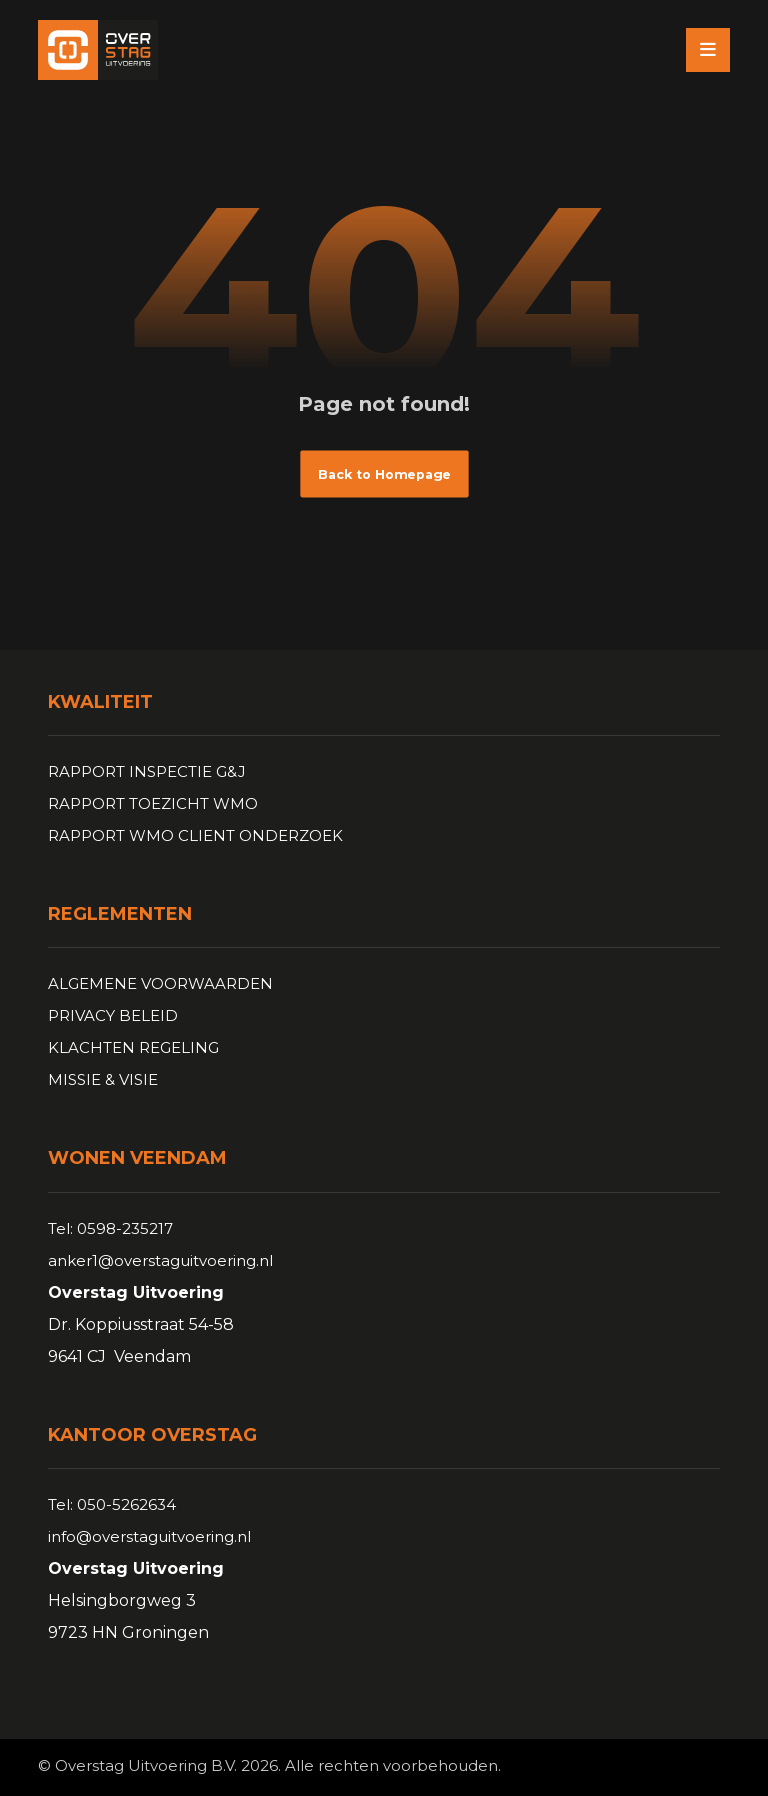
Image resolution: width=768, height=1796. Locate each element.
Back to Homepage (384, 474)
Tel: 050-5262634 (112, 1504)
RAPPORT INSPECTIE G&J (147, 771)
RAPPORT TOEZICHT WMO (153, 803)
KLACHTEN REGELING (133, 1047)
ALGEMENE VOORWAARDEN (160, 983)
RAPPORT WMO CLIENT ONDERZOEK (195, 835)
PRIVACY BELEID (113, 1015)
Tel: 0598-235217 (110, 1228)
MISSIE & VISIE (103, 1079)
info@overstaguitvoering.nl (149, 1536)
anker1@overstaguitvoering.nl (160, 1260)
